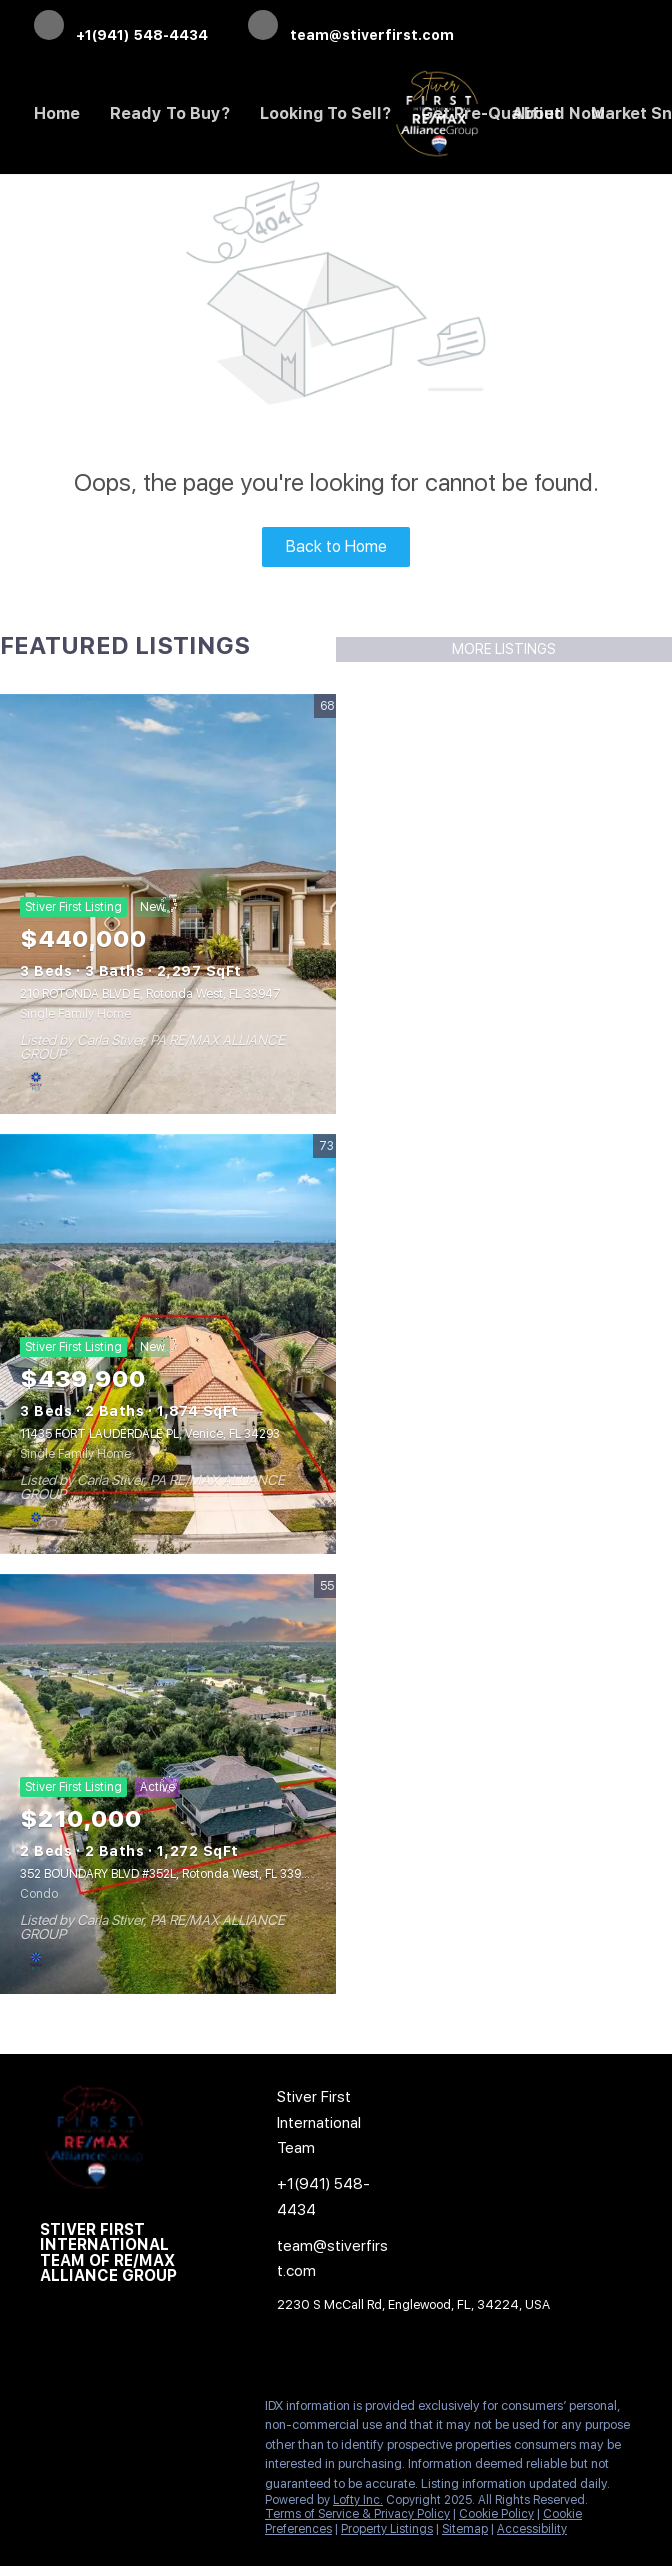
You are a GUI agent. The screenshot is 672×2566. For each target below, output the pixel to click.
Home (57, 113)
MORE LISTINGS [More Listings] (504, 649)
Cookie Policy (496, 2514)
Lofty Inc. (358, 2500)
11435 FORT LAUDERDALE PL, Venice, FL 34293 (150, 1434)
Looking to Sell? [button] (325, 113)
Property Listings (387, 2529)
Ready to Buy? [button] (170, 113)
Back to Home (336, 546)
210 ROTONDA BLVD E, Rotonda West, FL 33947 (150, 994)
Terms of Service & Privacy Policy (357, 2514)
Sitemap (465, 2529)
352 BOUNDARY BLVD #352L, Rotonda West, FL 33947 (168, 1874)
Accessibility (532, 2529)
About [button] (536, 113)
